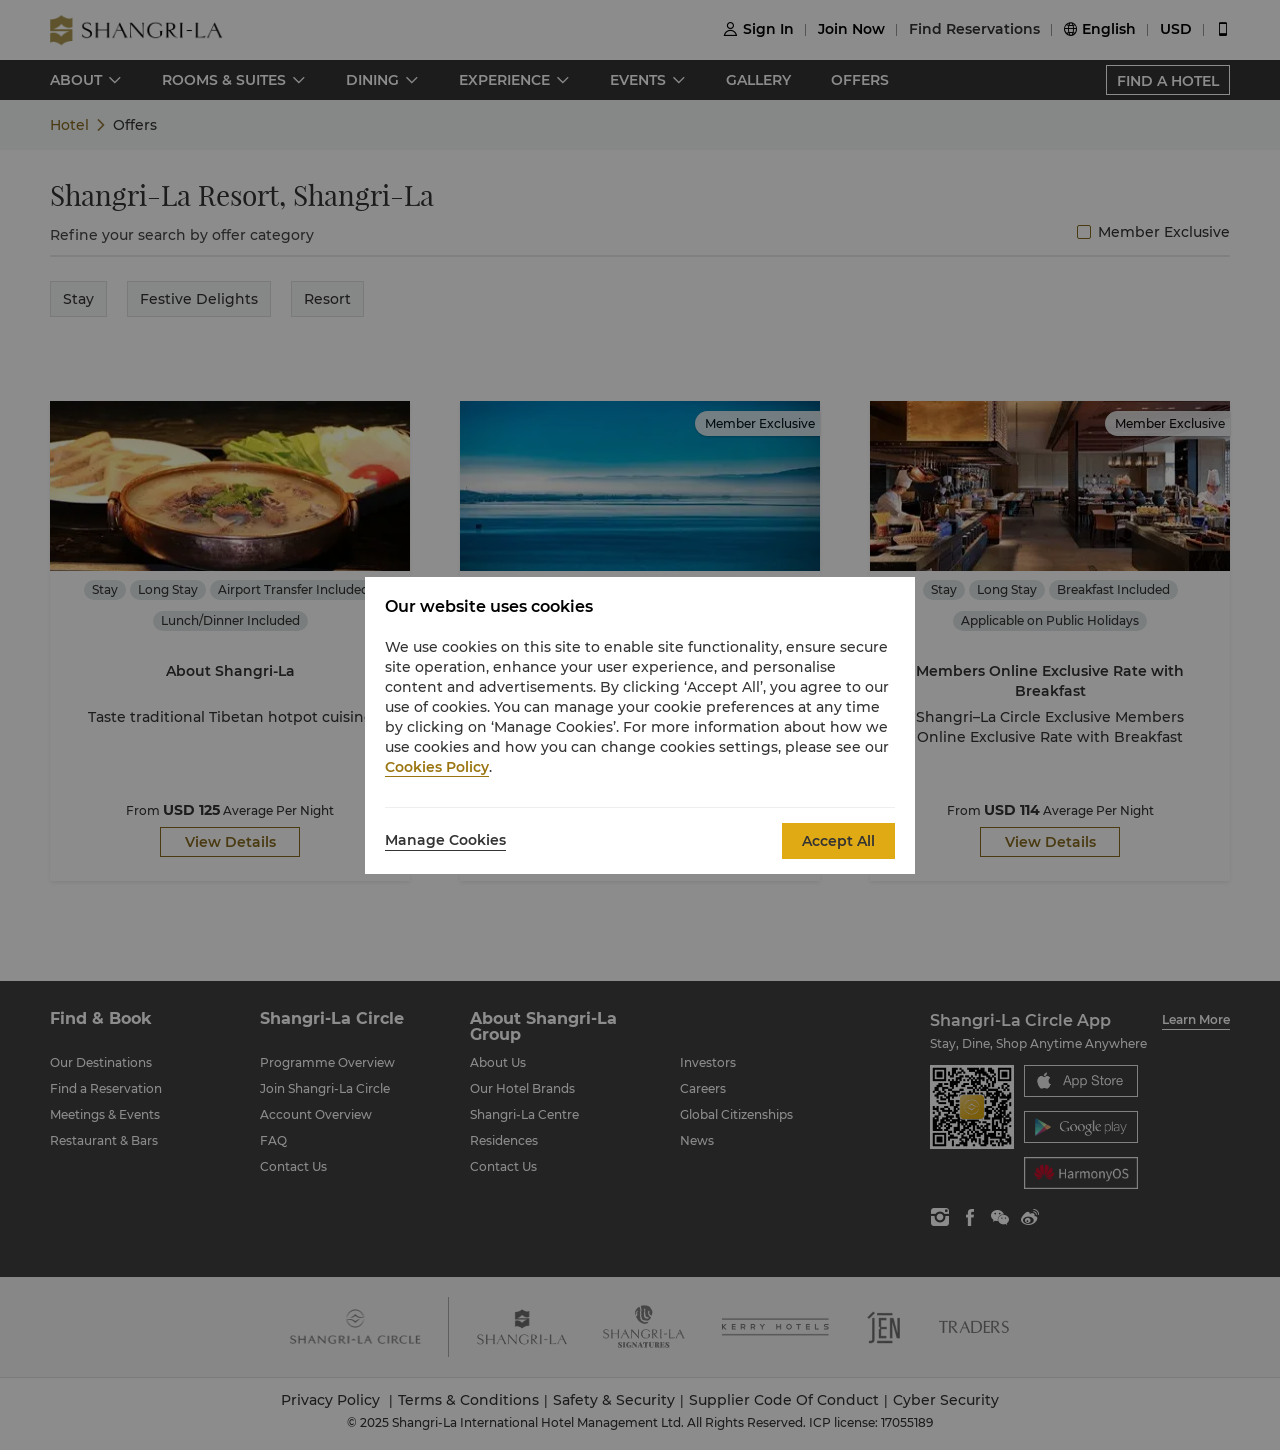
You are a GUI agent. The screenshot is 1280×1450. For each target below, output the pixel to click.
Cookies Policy (437, 767)
